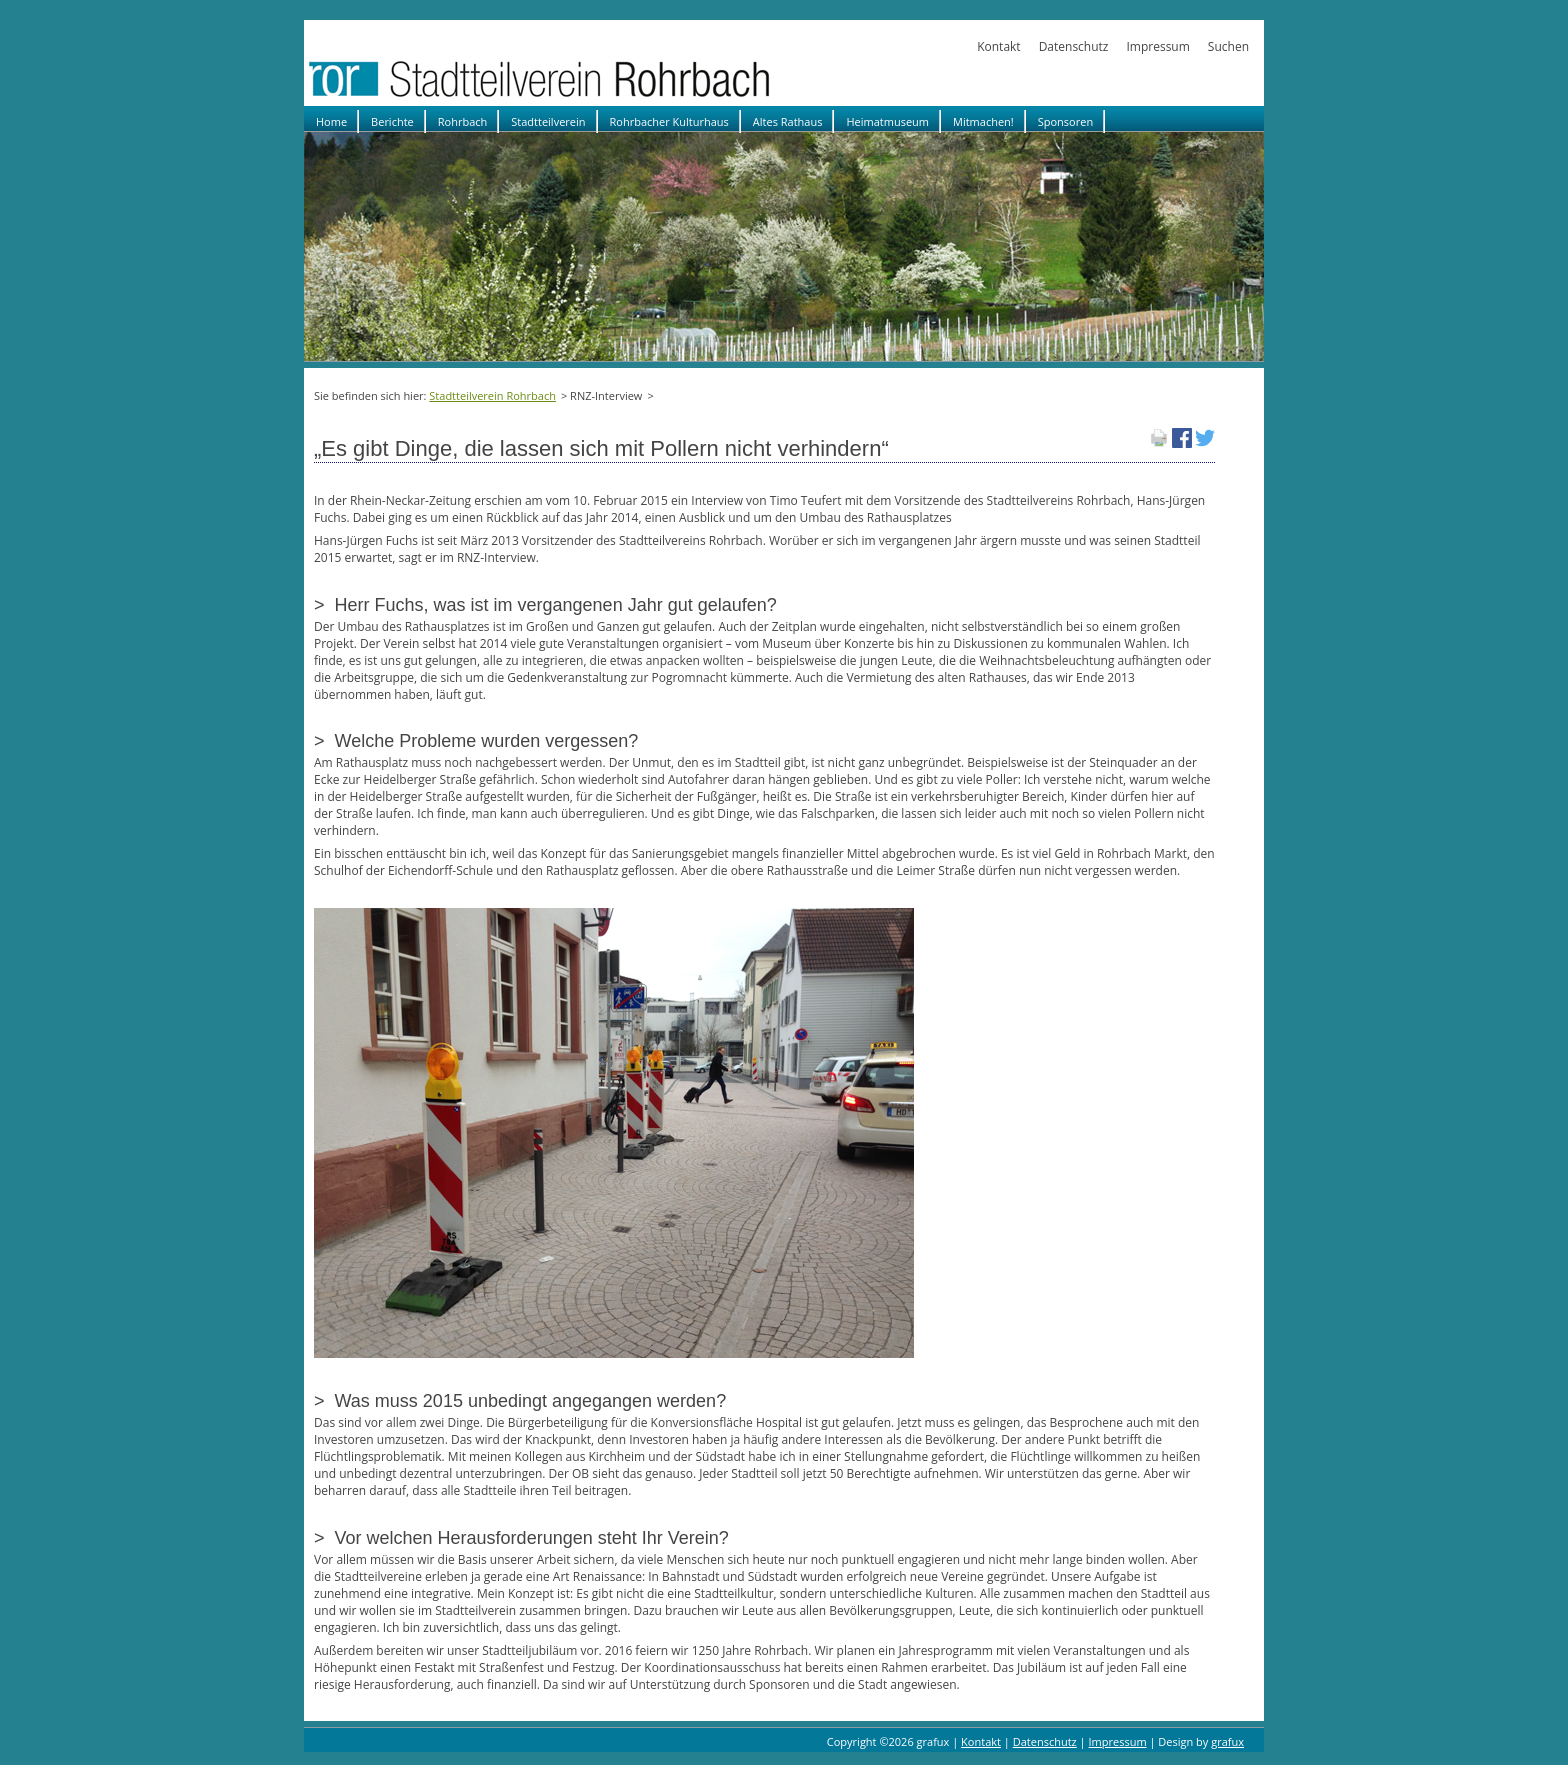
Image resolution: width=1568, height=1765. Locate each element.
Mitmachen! (983, 121)
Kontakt (998, 46)
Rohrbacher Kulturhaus (669, 121)
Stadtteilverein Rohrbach (492, 395)
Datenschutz (1074, 46)
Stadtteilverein (548, 121)
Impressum (1157, 46)
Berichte (392, 121)
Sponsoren (1065, 121)
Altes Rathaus (788, 121)
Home (331, 121)
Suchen (1228, 46)
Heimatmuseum (887, 121)
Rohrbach (463, 121)
